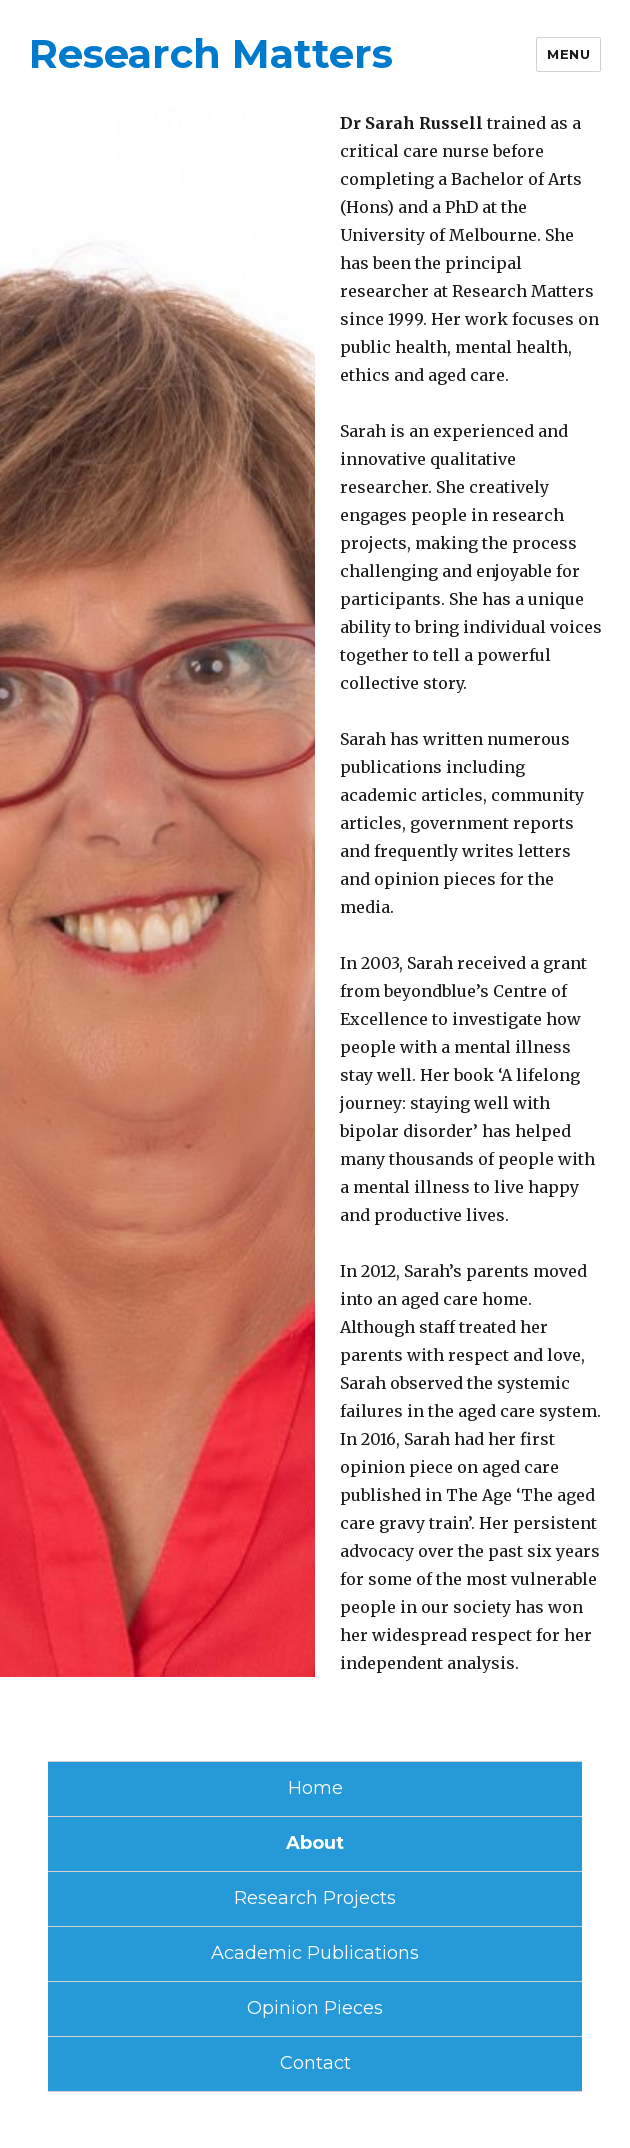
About (315, 1843)
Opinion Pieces (315, 2008)
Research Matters (211, 53)
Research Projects (315, 1898)
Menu (568, 54)
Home (315, 1788)
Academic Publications (315, 1953)
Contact (315, 2063)
